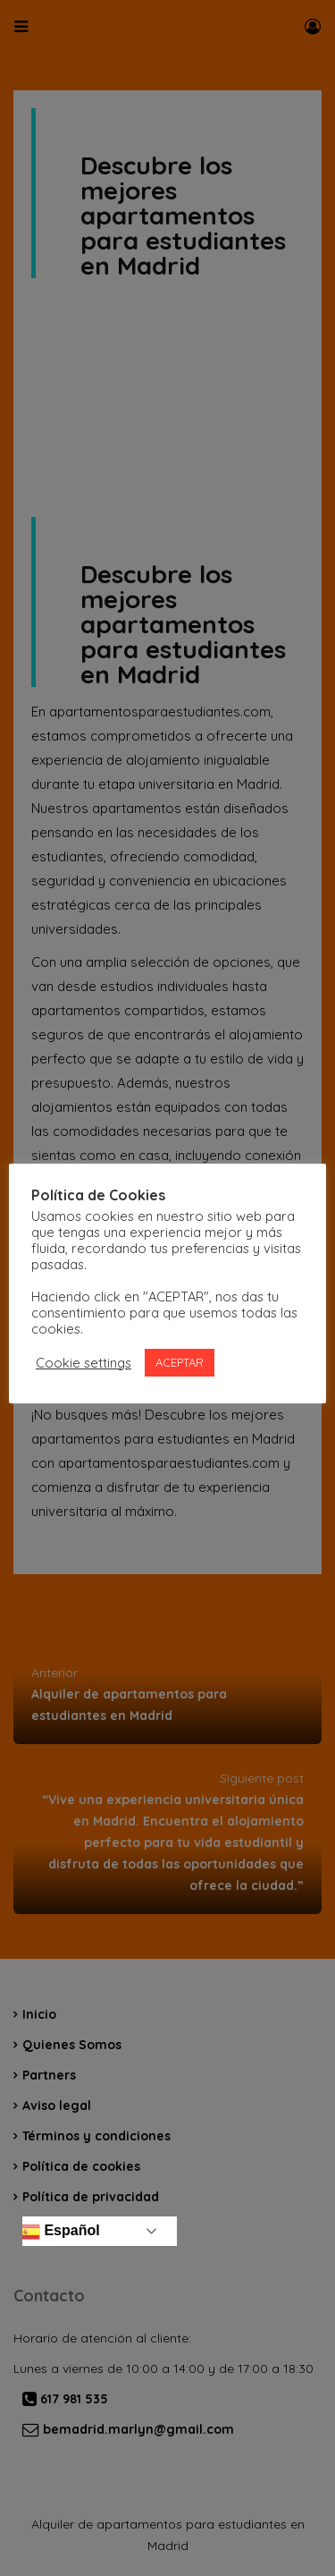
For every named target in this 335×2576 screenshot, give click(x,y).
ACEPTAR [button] (179, 1362)
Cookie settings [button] (83, 1363)
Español (59, 2231)
